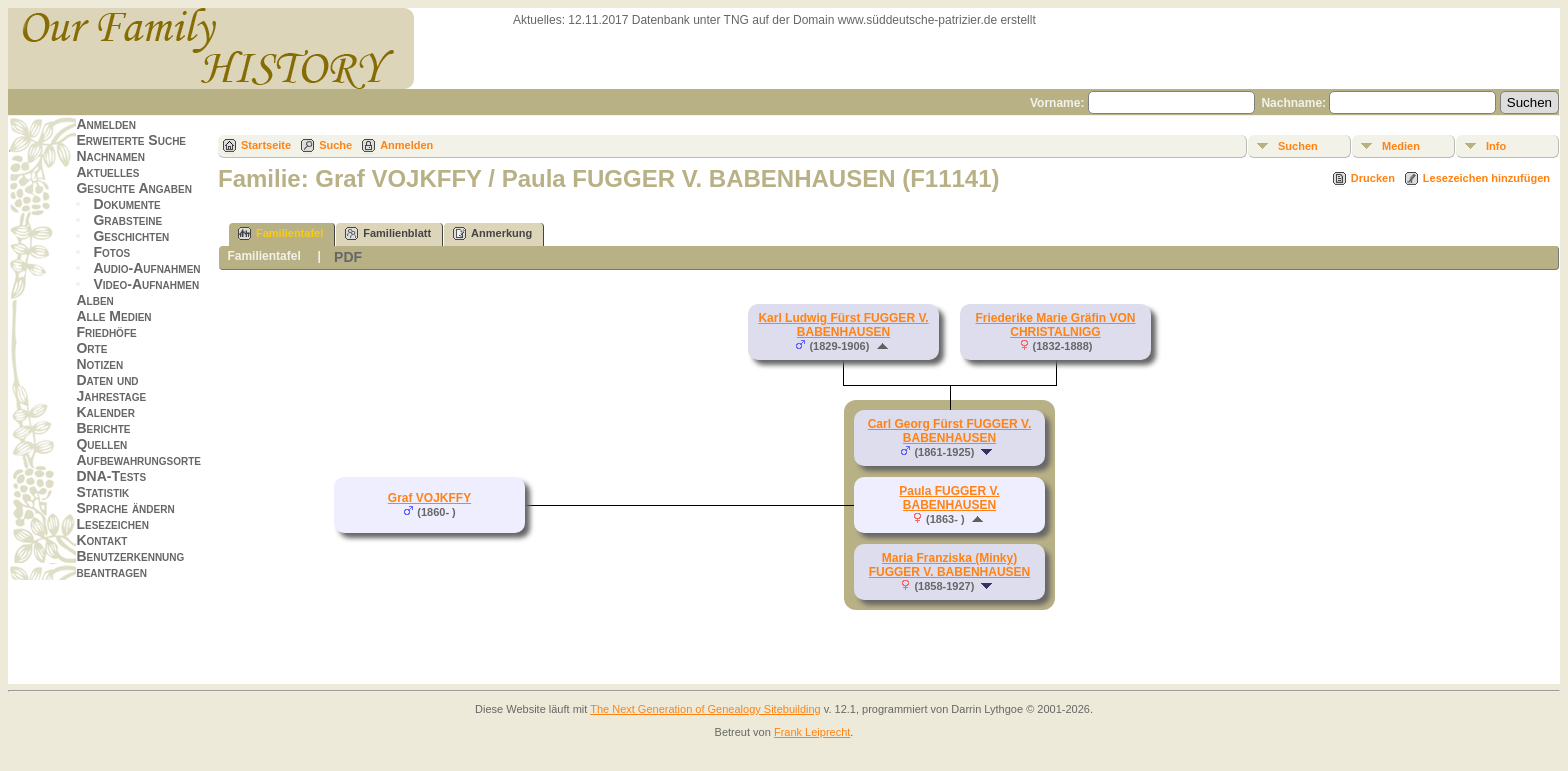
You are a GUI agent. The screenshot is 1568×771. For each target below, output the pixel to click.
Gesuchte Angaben (134, 188)
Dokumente (126, 204)
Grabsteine (127, 220)
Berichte (103, 428)
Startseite (266, 145)
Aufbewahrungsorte (138, 460)
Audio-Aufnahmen (146, 268)
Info (1496, 146)
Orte (91, 348)
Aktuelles (107, 172)
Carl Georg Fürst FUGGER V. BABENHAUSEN (950, 431)
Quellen (101, 444)
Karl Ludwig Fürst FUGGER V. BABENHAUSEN (843, 325)
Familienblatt (388, 233)
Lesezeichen (112, 524)
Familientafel (280, 233)
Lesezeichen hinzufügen (1486, 178)
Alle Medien (113, 316)
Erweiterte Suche (131, 140)
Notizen (99, 364)
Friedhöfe (106, 332)
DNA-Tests (111, 476)
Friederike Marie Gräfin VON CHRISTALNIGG (1055, 325)
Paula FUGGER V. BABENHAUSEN (949, 498)
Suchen (1298, 146)
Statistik (102, 492)
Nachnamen (110, 156)
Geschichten (131, 236)
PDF (348, 257)
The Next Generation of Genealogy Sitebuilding (705, 709)
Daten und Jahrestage (111, 388)
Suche (335, 145)
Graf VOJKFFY (429, 498)
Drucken (1373, 178)
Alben (94, 300)
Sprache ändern (125, 508)
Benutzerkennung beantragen (130, 564)
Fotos (111, 252)
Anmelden (106, 124)
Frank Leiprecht (812, 732)
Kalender (105, 412)
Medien (1401, 146)
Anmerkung (492, 233)
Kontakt (101, 540)
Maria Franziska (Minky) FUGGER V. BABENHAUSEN (950, 565)
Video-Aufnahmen (146, 284)
